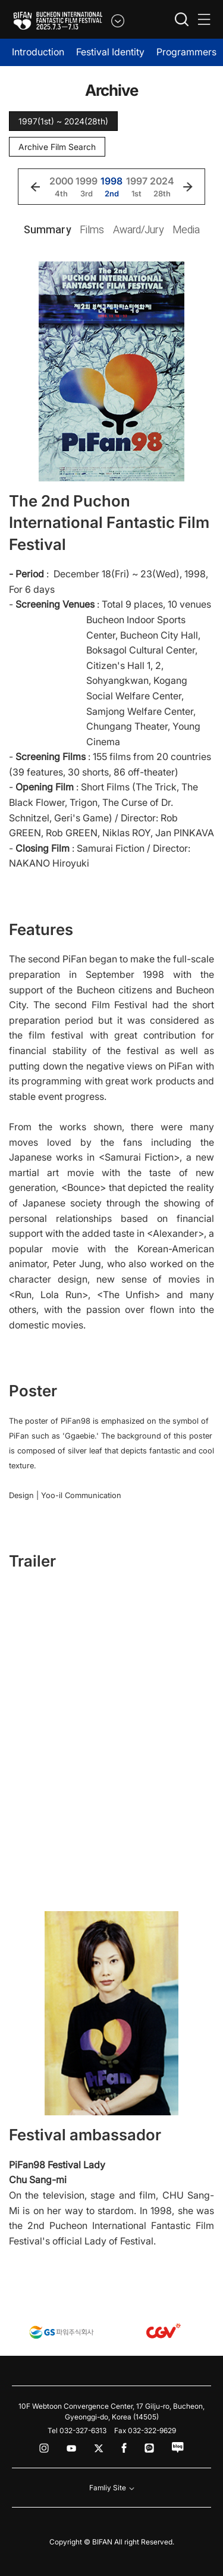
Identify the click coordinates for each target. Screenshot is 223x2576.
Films (92, 229)
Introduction (38, 52)
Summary (47, 229)
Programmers (186, 52)
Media (186, 229)
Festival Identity (110, 52)
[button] (35, 187)
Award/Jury (138, 229)
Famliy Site (111, 2487)
